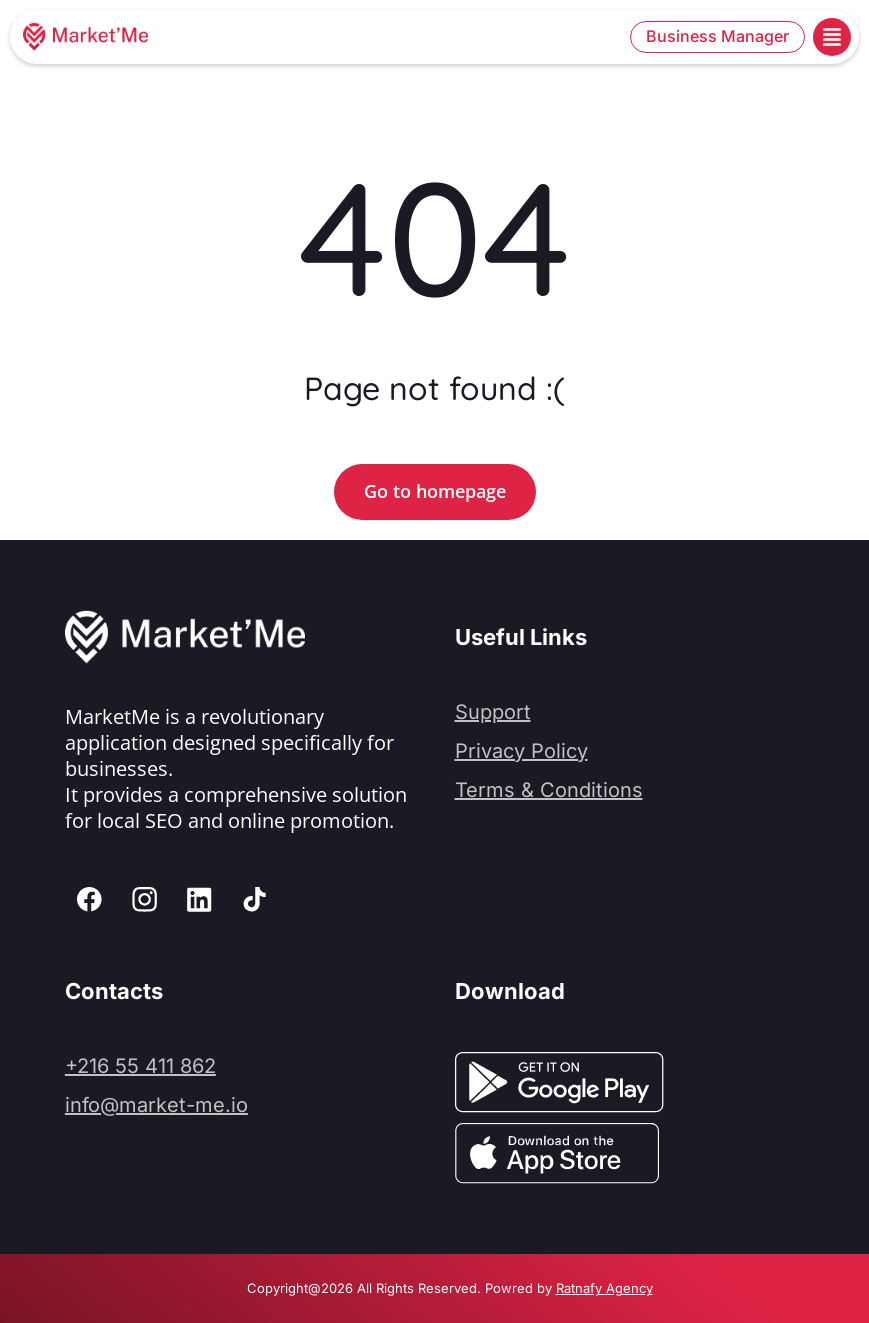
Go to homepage (435, 491)
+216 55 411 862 (140, 1066)
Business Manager (717, 36)
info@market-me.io (156, 1105)
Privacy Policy (521, 751)
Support (493, 712)
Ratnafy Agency (604, 1288)
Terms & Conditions (549, 790)
